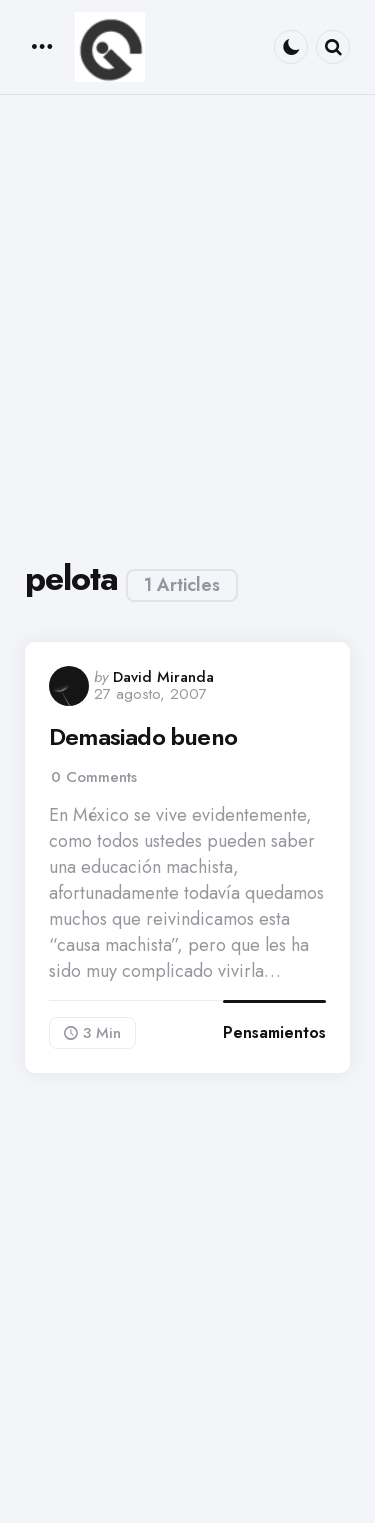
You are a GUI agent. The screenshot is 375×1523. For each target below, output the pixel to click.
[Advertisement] (187, 323)
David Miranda (163, 677)
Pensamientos (274, 1032)
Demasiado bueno (143, 737)
